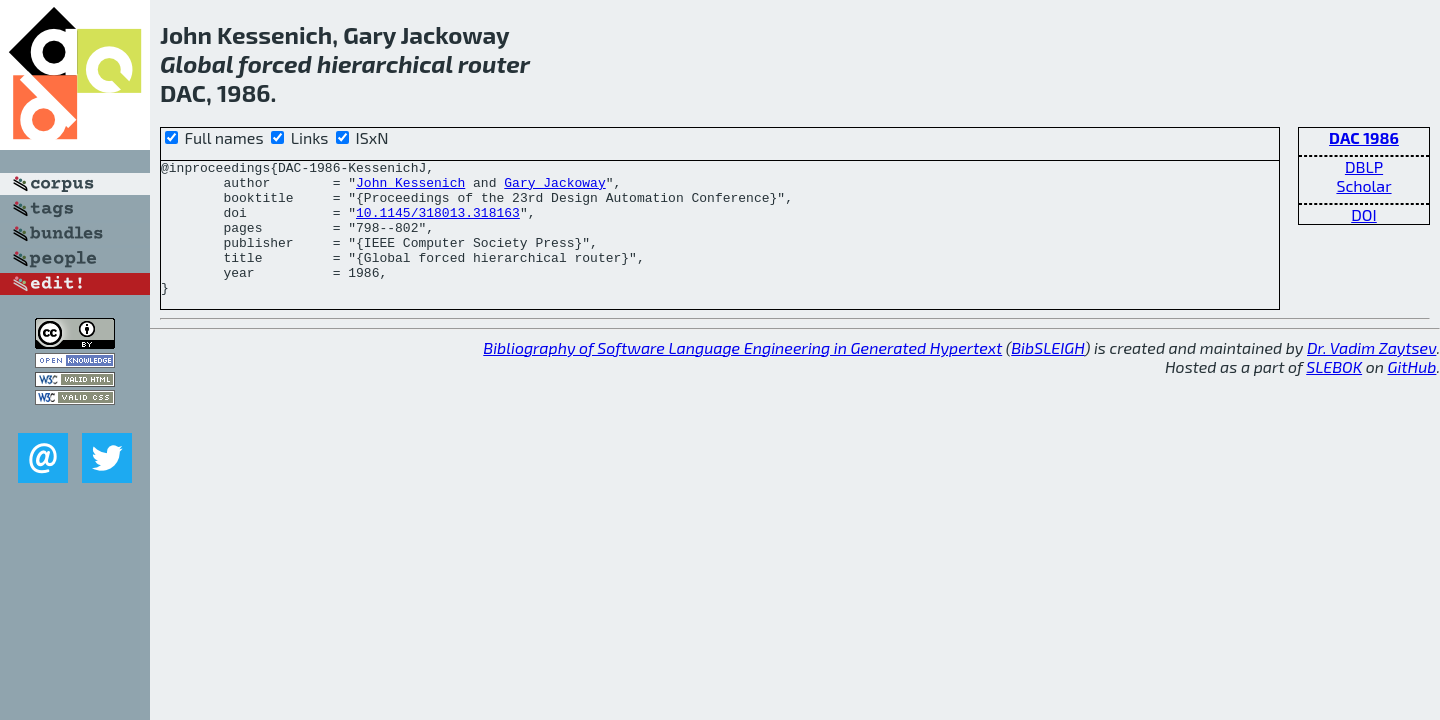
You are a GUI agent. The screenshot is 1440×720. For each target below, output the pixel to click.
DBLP (1364, 166)
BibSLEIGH (1047, 374)
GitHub (1412, 393)
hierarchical (385, 63)
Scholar (1363, 185)
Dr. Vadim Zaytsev (1371, 374)
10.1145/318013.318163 (438, 224)
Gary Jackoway (554, 188)
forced (275, 63)
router (494, 63)
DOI (1364, 214)
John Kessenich (410, 188)
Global (196, 63)
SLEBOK (1334, 393)
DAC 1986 (1364, 137)
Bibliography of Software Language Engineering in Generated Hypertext (742, 374)
